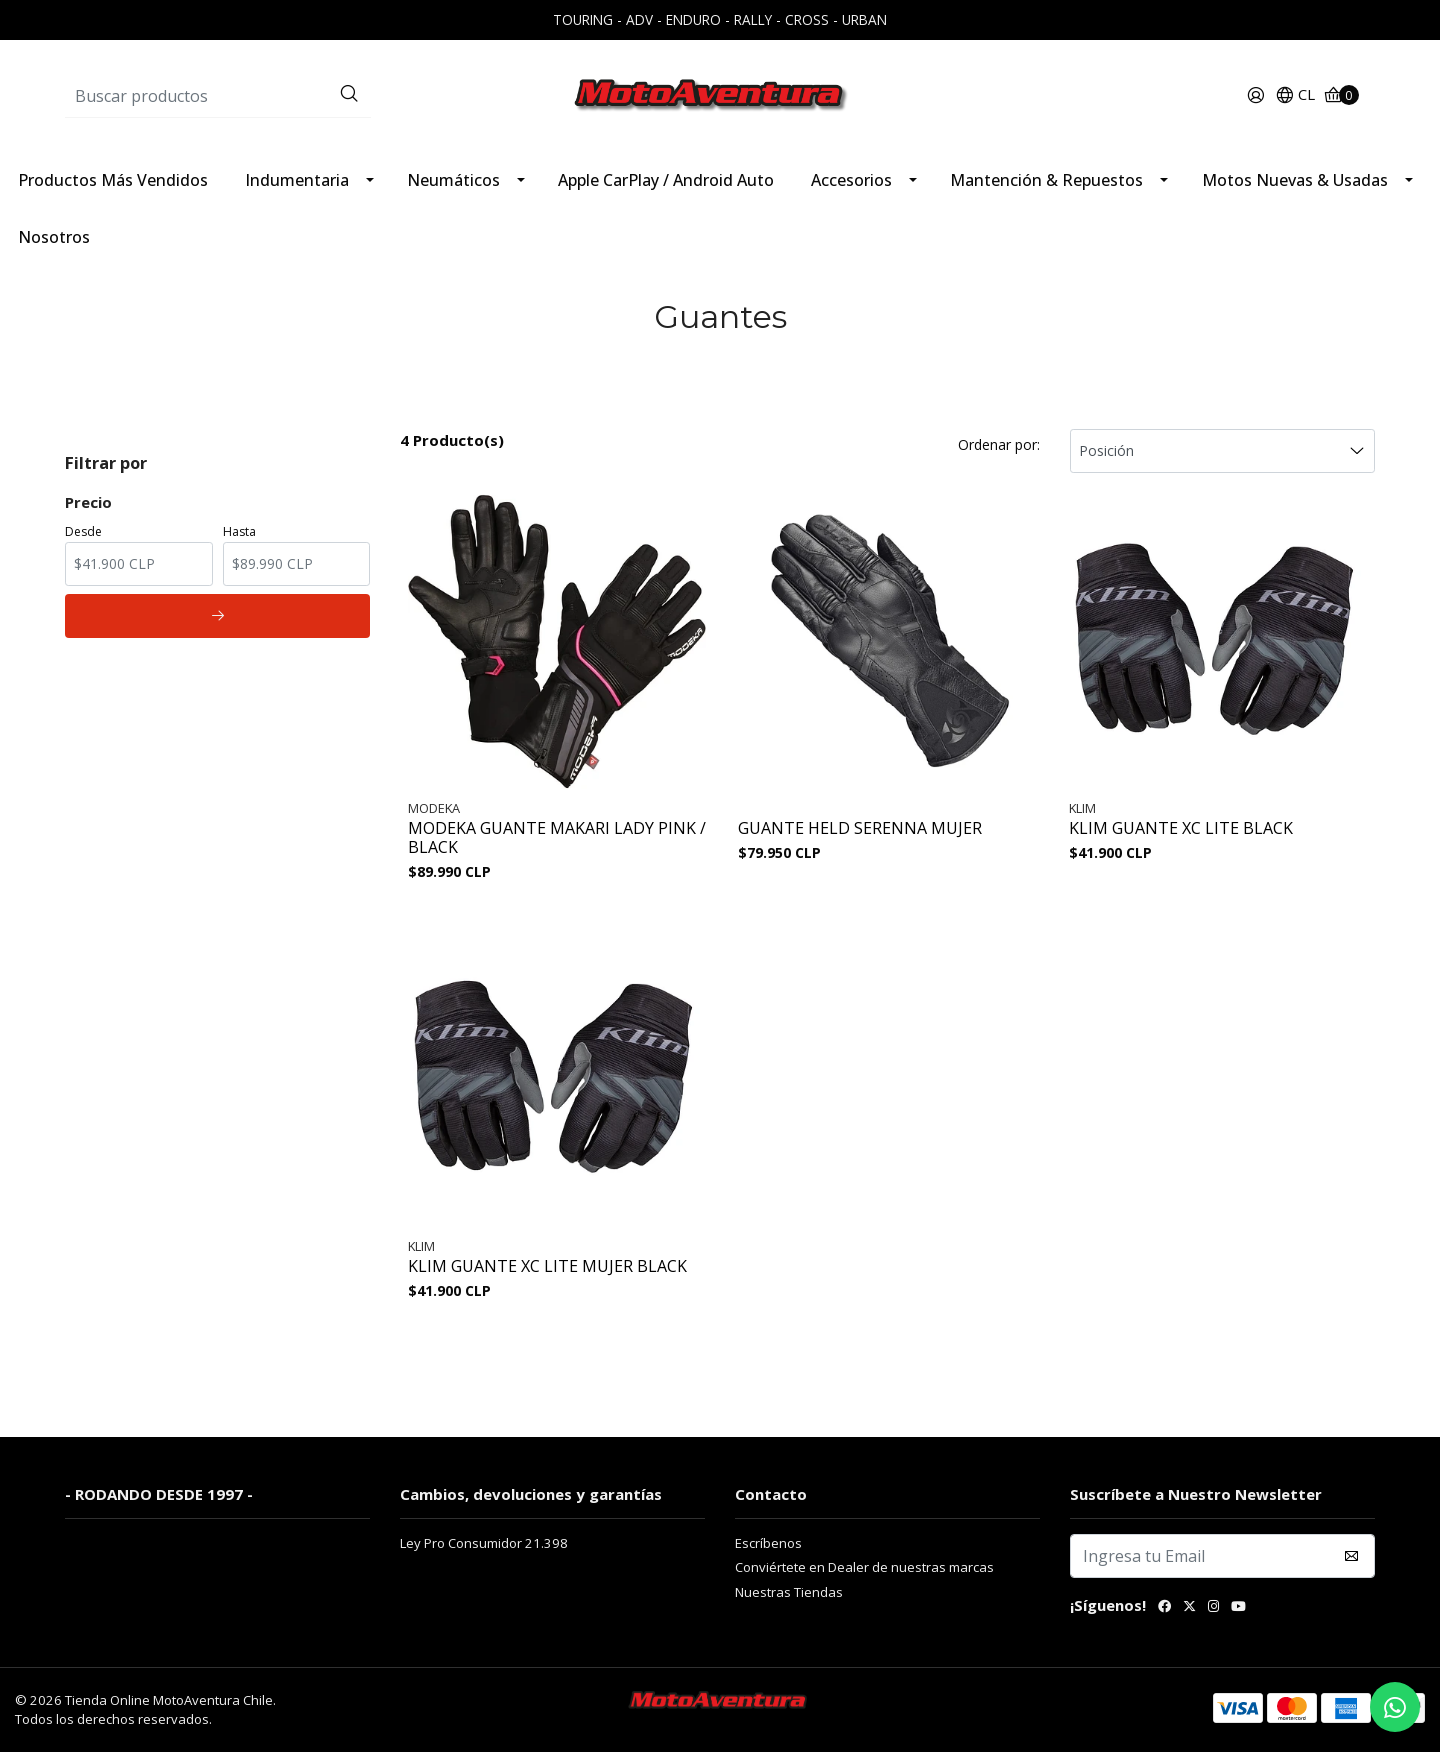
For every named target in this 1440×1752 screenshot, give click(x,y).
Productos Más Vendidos (113, 180)
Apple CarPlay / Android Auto (666, 180)
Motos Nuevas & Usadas (1295, 180)
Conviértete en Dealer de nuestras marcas (864, 1567)
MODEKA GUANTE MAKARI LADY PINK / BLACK (557, 838)
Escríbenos (768, 1543)
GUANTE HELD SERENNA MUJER (860, 828)
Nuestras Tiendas (789, 1592)
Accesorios (851, 180)
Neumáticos (453, 180)
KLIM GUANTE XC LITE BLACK (1181, 828)
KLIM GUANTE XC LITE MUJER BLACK (547, 1266)
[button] (1295, 96)
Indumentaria (297, 180)
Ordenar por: (999, 444)
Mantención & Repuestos (1046, 180)
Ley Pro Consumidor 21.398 (484, 1543)
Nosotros (54, 237)
